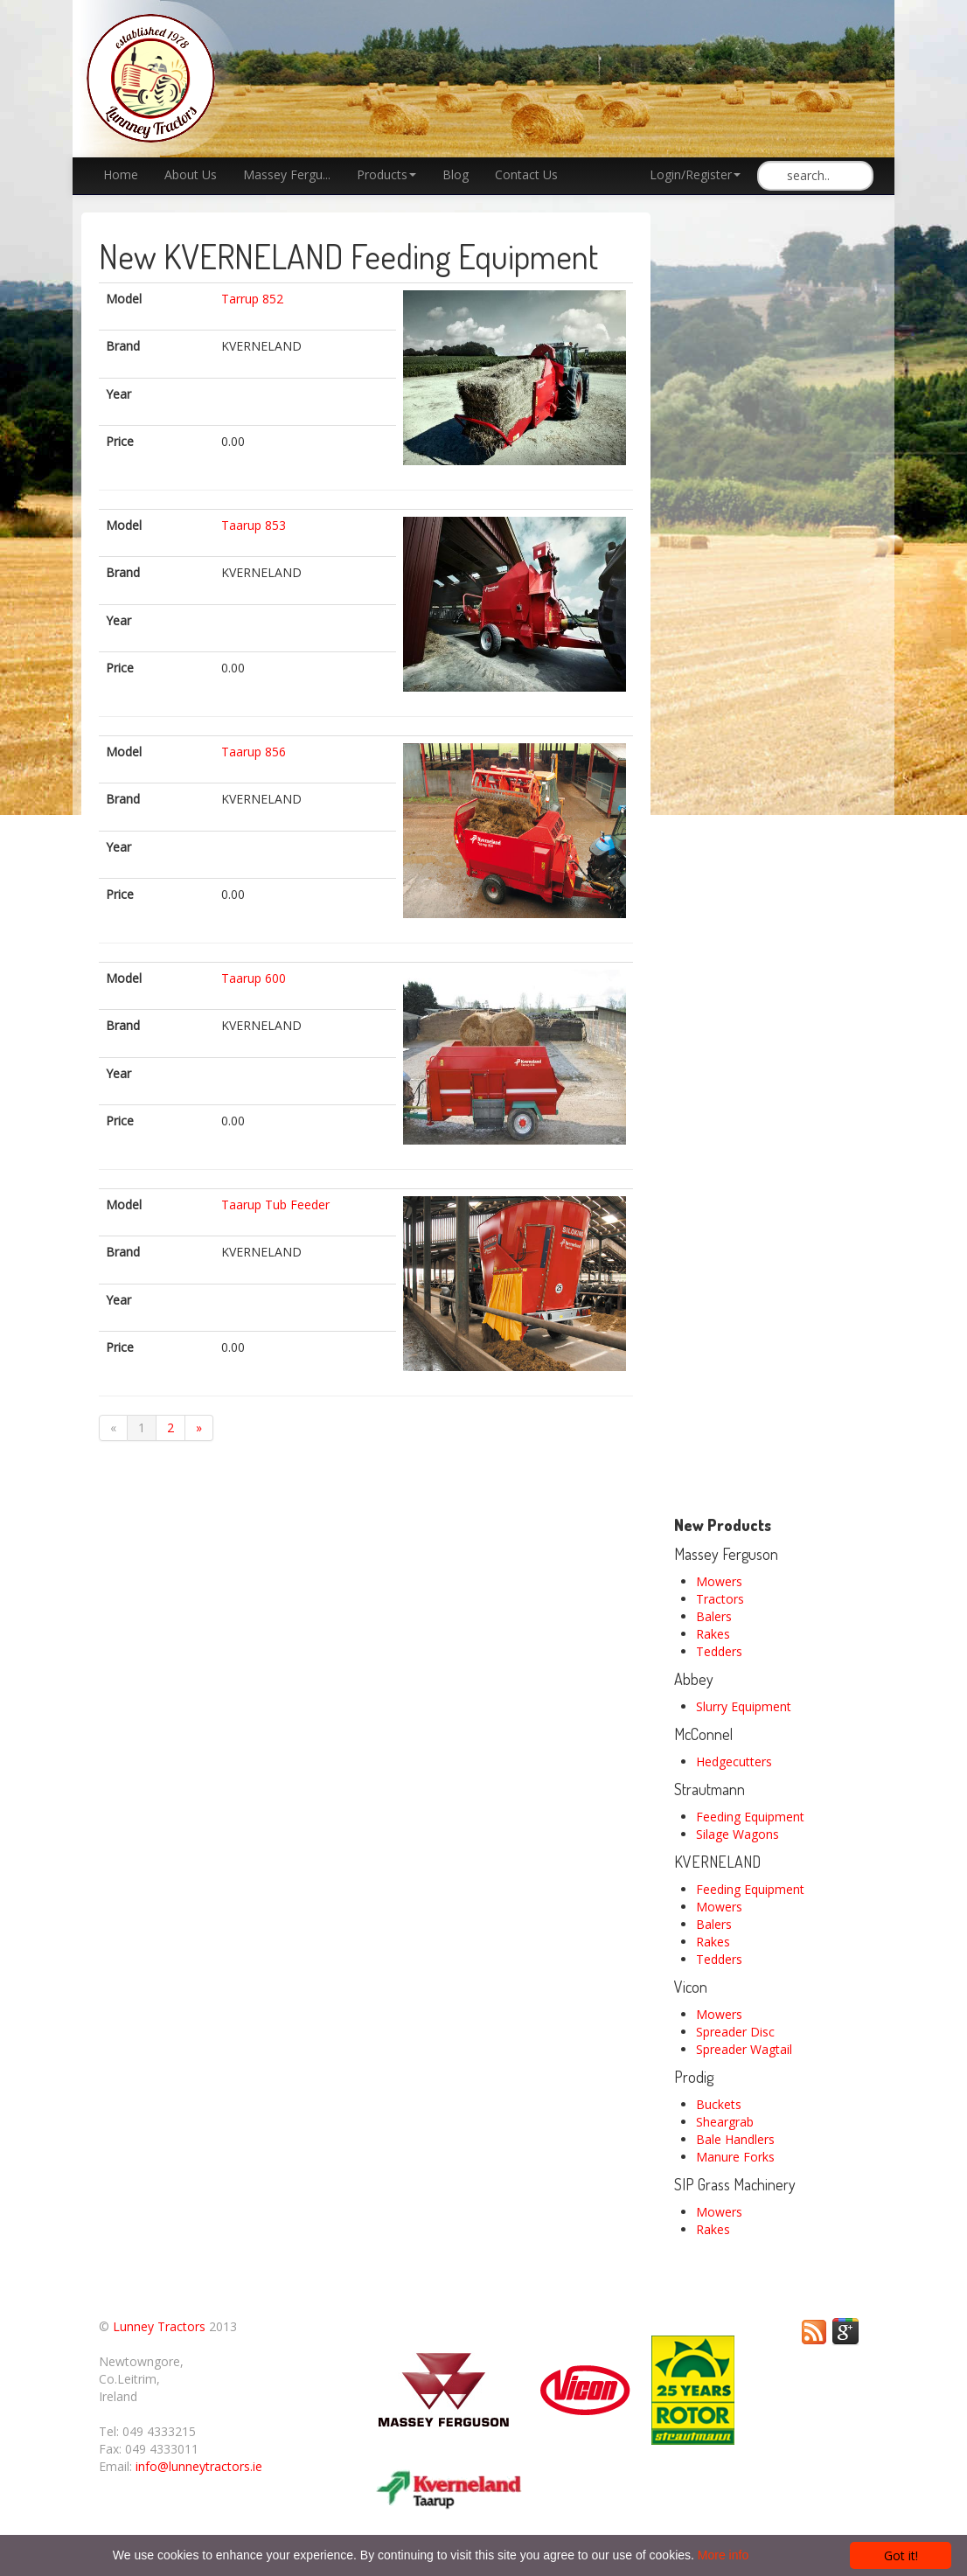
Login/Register (695, 174)
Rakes (713, 1634)
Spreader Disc (735, 2031)
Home (120, 174)
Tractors (720, 1599)
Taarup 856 (253, 751)
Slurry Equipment (743, 1706)
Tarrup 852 (252, 298)
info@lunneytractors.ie (199, 2466)
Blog (455, 174)
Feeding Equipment (750, 1816)
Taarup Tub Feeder (275, 1204)
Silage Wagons (737, 1834)
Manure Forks (735, 2156)
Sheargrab (725, 2121)
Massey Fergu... (286, 174)
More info (723, 2555)
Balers (714, 1616)
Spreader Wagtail (744, 2049)
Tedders (719, 1651)
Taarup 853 (253, 525)
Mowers (719, 1581)
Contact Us (526, 174)
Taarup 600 (253, 978)
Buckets (718, 2104)
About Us (190, 174)
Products (386, 174)
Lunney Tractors (159, 2326)
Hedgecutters (734, 1761)
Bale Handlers (735, 2139)
